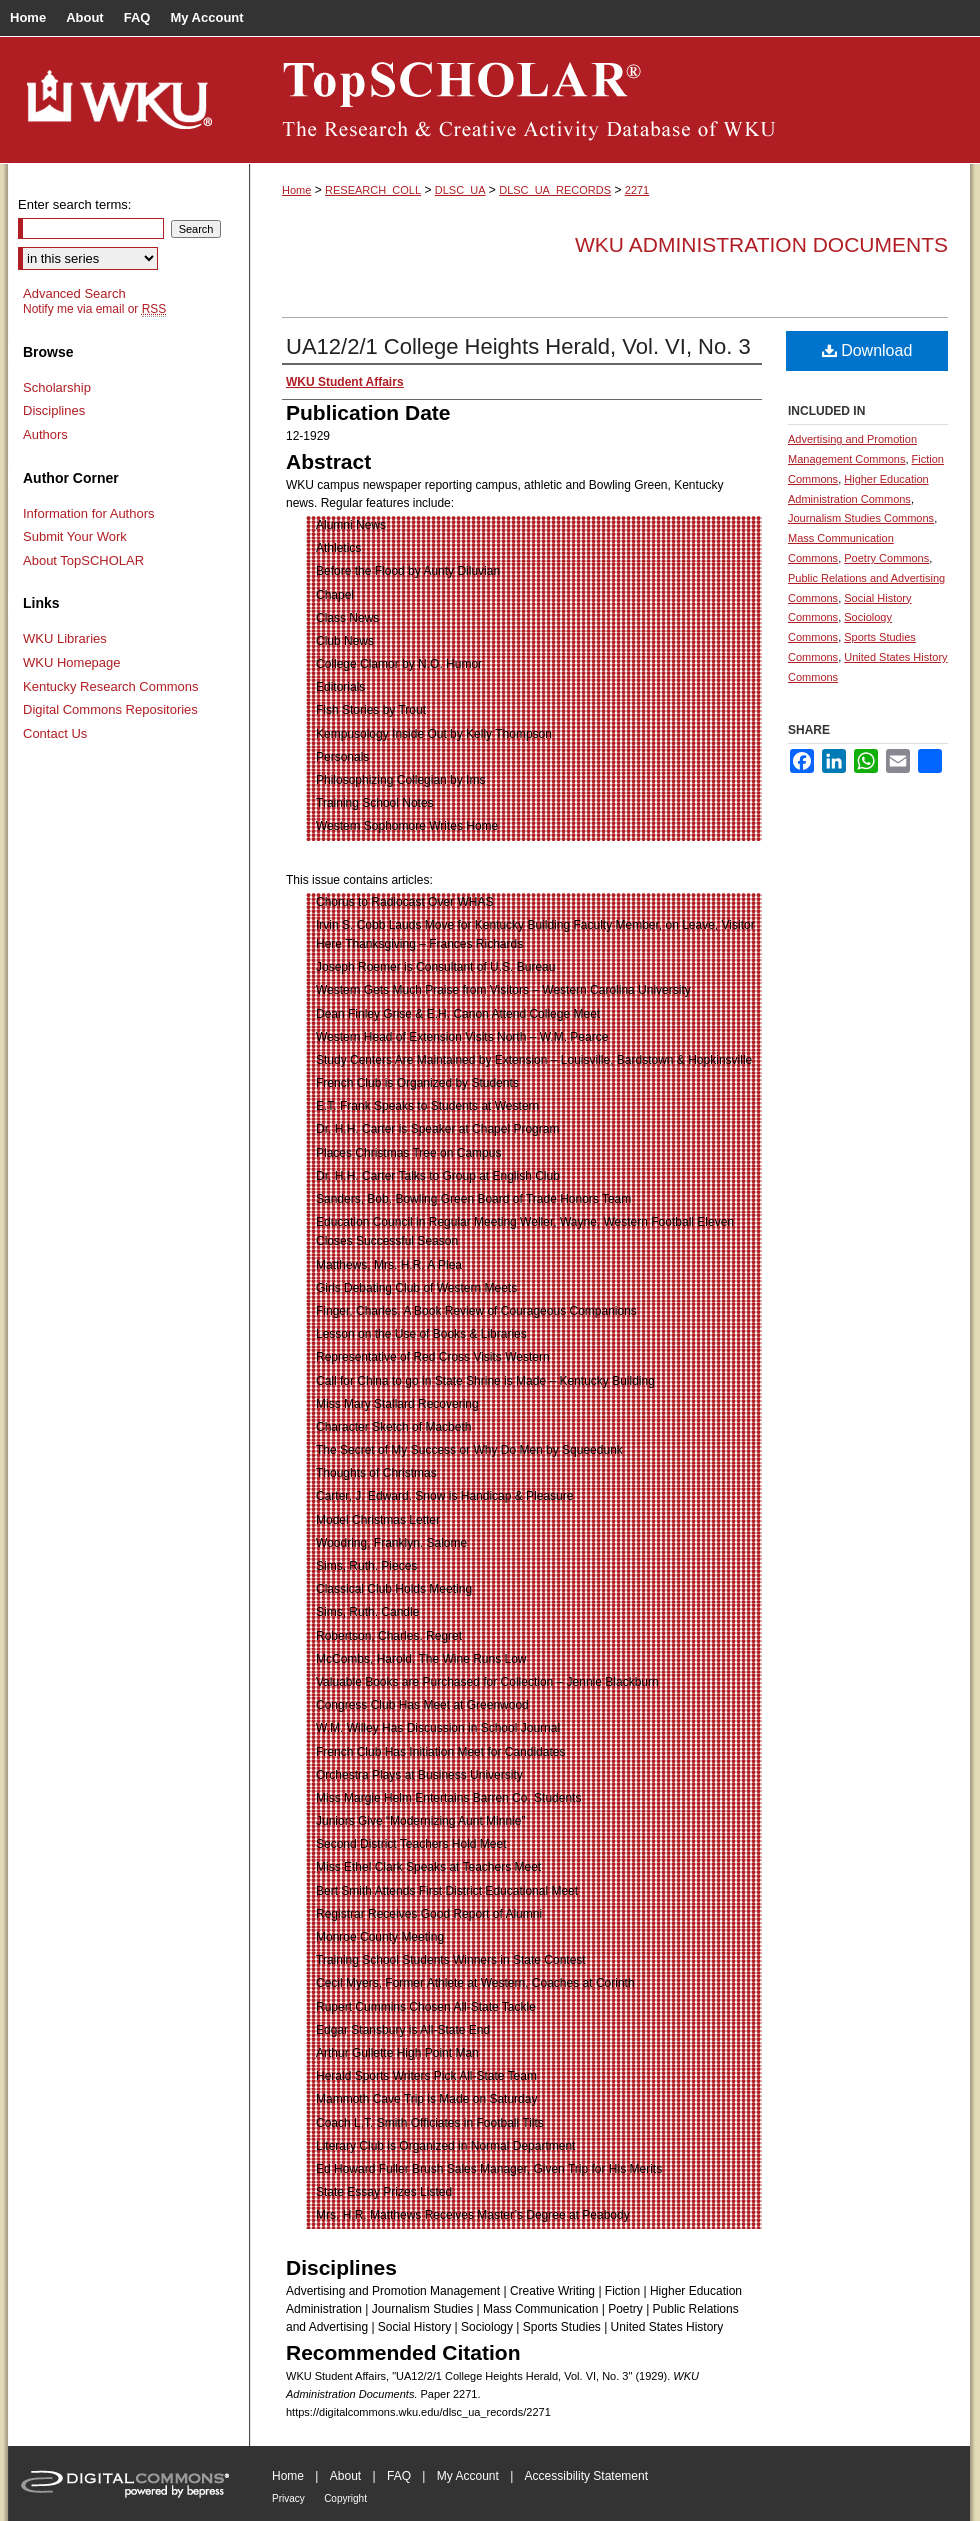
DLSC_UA (460, 190)
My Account (468, 2476)
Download (867, 350)
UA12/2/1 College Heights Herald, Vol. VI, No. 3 (518, 346)
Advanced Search (74, 293)
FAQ (399, 2476)
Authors (45, 434)
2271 (637, 190)
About (345, 2476)
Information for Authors (89, 513)
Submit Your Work (75, 536)
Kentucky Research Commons (111, 686)
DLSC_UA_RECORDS (555, 190)
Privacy (288, 2498)
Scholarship (57, 387)
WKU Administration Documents (761, 244)
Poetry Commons (886, 558)
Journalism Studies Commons (861, 518)
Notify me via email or (94, 309)
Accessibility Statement (586, 2476)
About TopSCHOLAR (83, 560)
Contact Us (55, 733)
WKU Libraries (65, 638)
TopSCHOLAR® (610, 100)
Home (296, 190)
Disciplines (54, 410)
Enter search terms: (74, 204)
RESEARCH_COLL (373, 190)
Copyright (345, 2498)
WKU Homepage (72, 662)
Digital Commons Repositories (110, 709)
